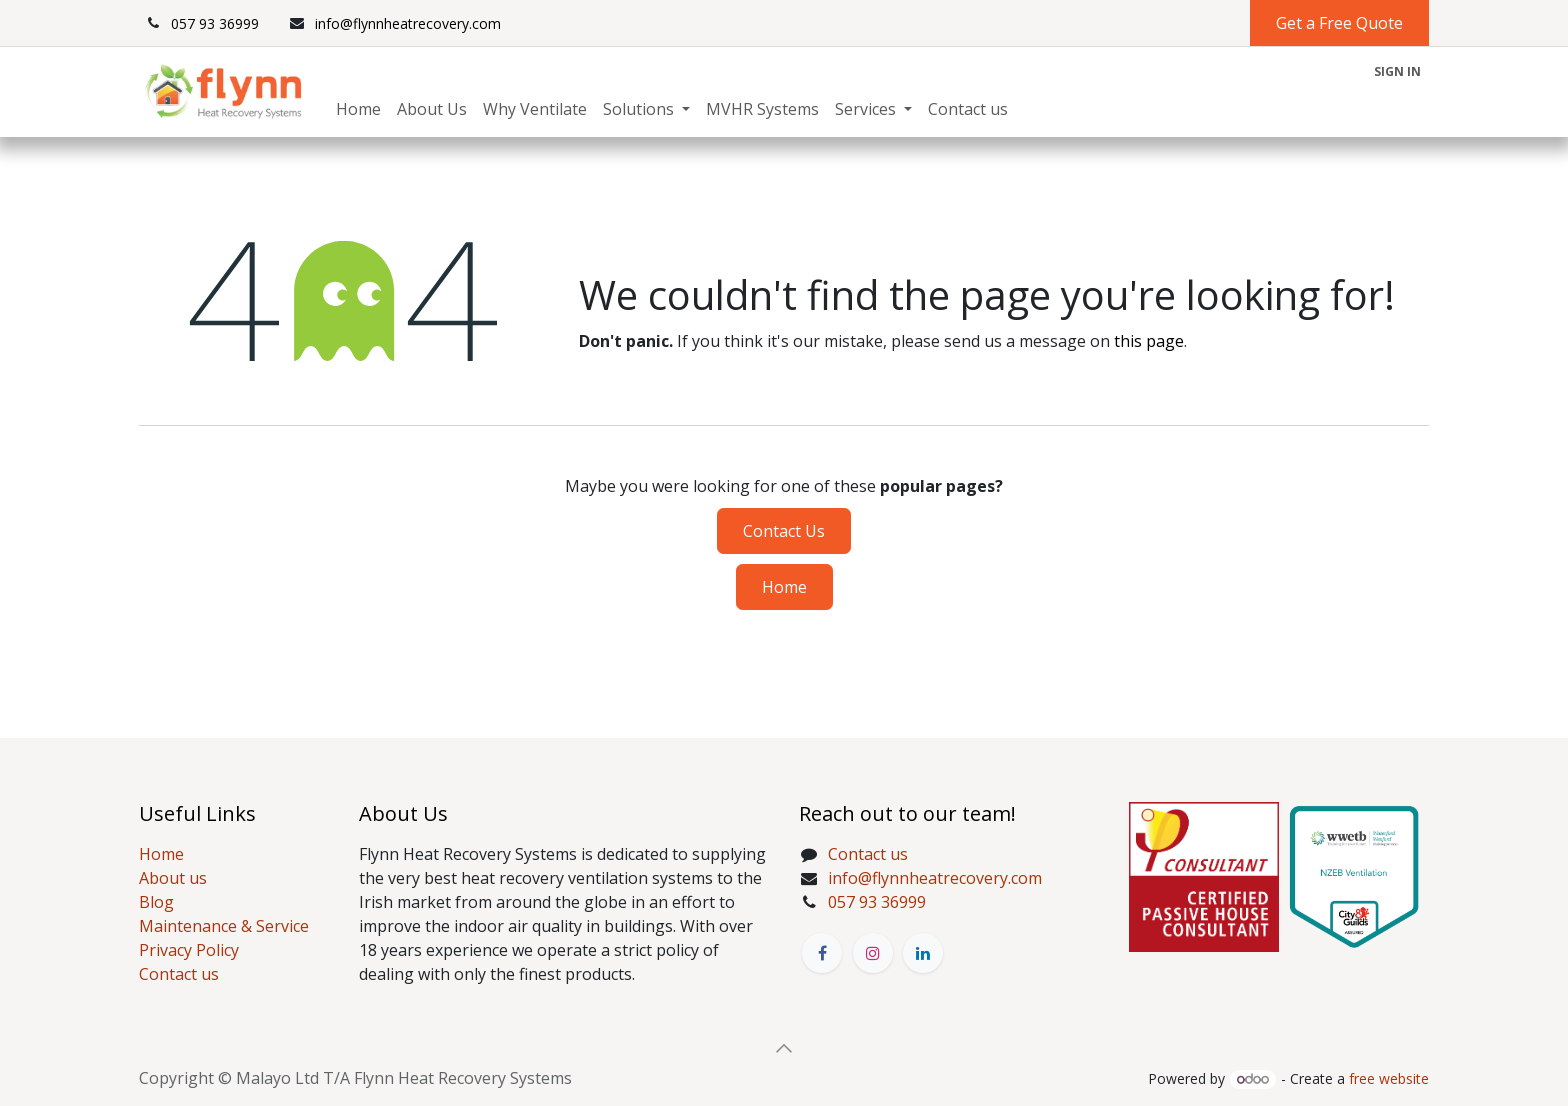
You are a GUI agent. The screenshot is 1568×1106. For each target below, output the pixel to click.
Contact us (179, 974)
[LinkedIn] (923, 953)
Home (784, 587)
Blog (156, 902)
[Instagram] (873, 953)
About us (173, 878)
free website (1389, 1078)
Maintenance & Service (224, 926)
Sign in (1397, 71)
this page (1149, 341)
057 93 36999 (877, 902)
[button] (784, 1048)
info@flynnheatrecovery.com (935, 878)
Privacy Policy (189, 950)
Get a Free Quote (1339, 23)
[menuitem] (358, 109)
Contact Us (784, 531)
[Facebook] (822, 953)
